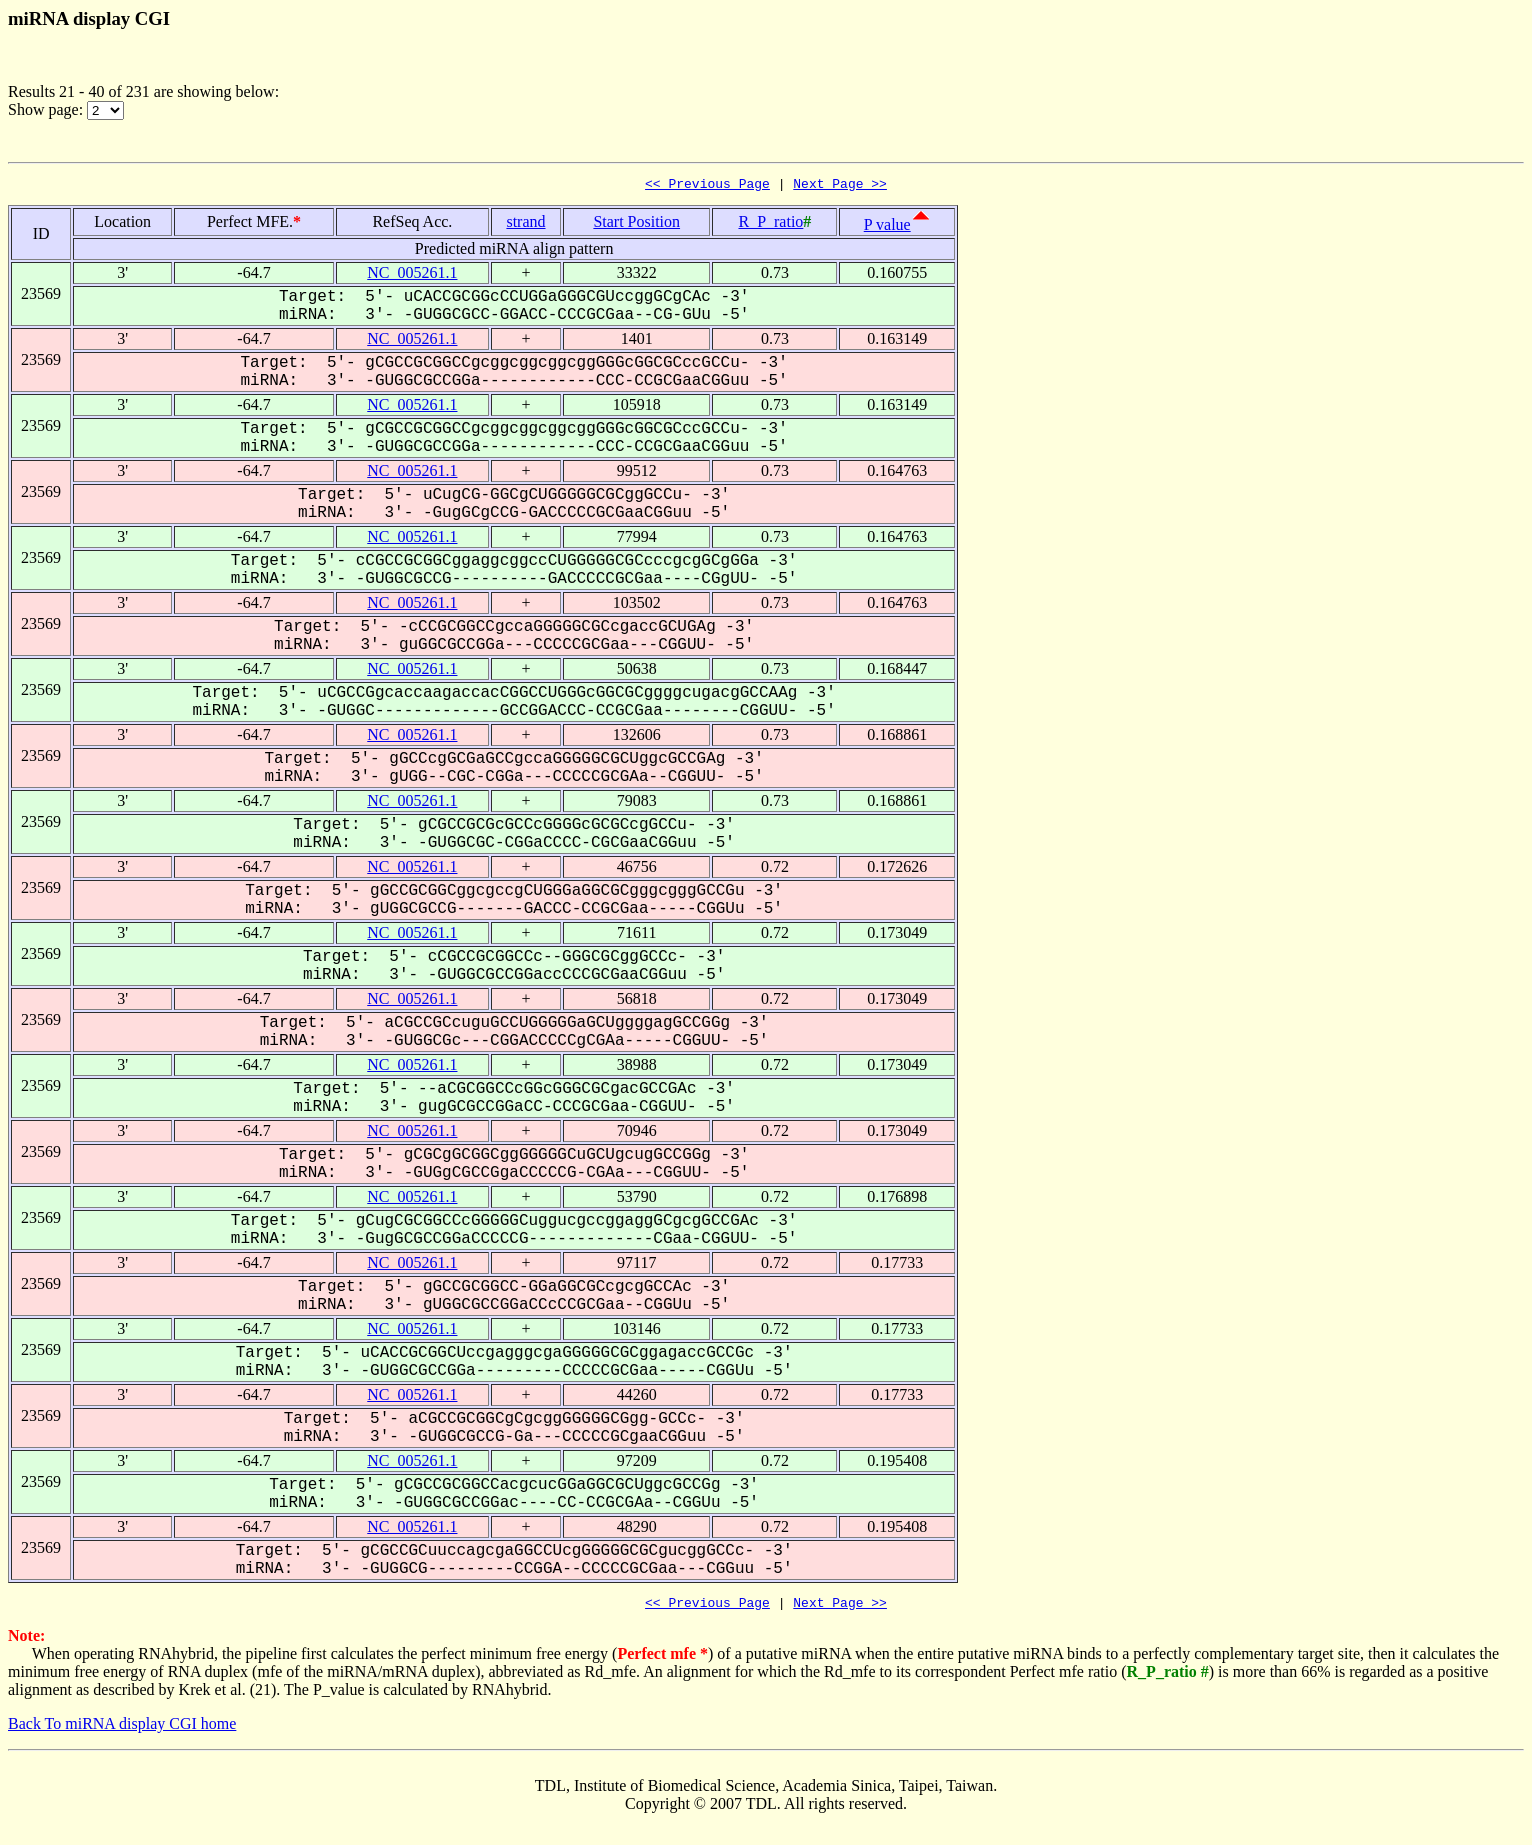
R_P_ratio (770, 224)
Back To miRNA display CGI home (122, 1729)
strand (525, 224)
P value (887, 227)
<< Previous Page (707, 186)
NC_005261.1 (412, 275)
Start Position (636, 224)
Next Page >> (840, 186)
